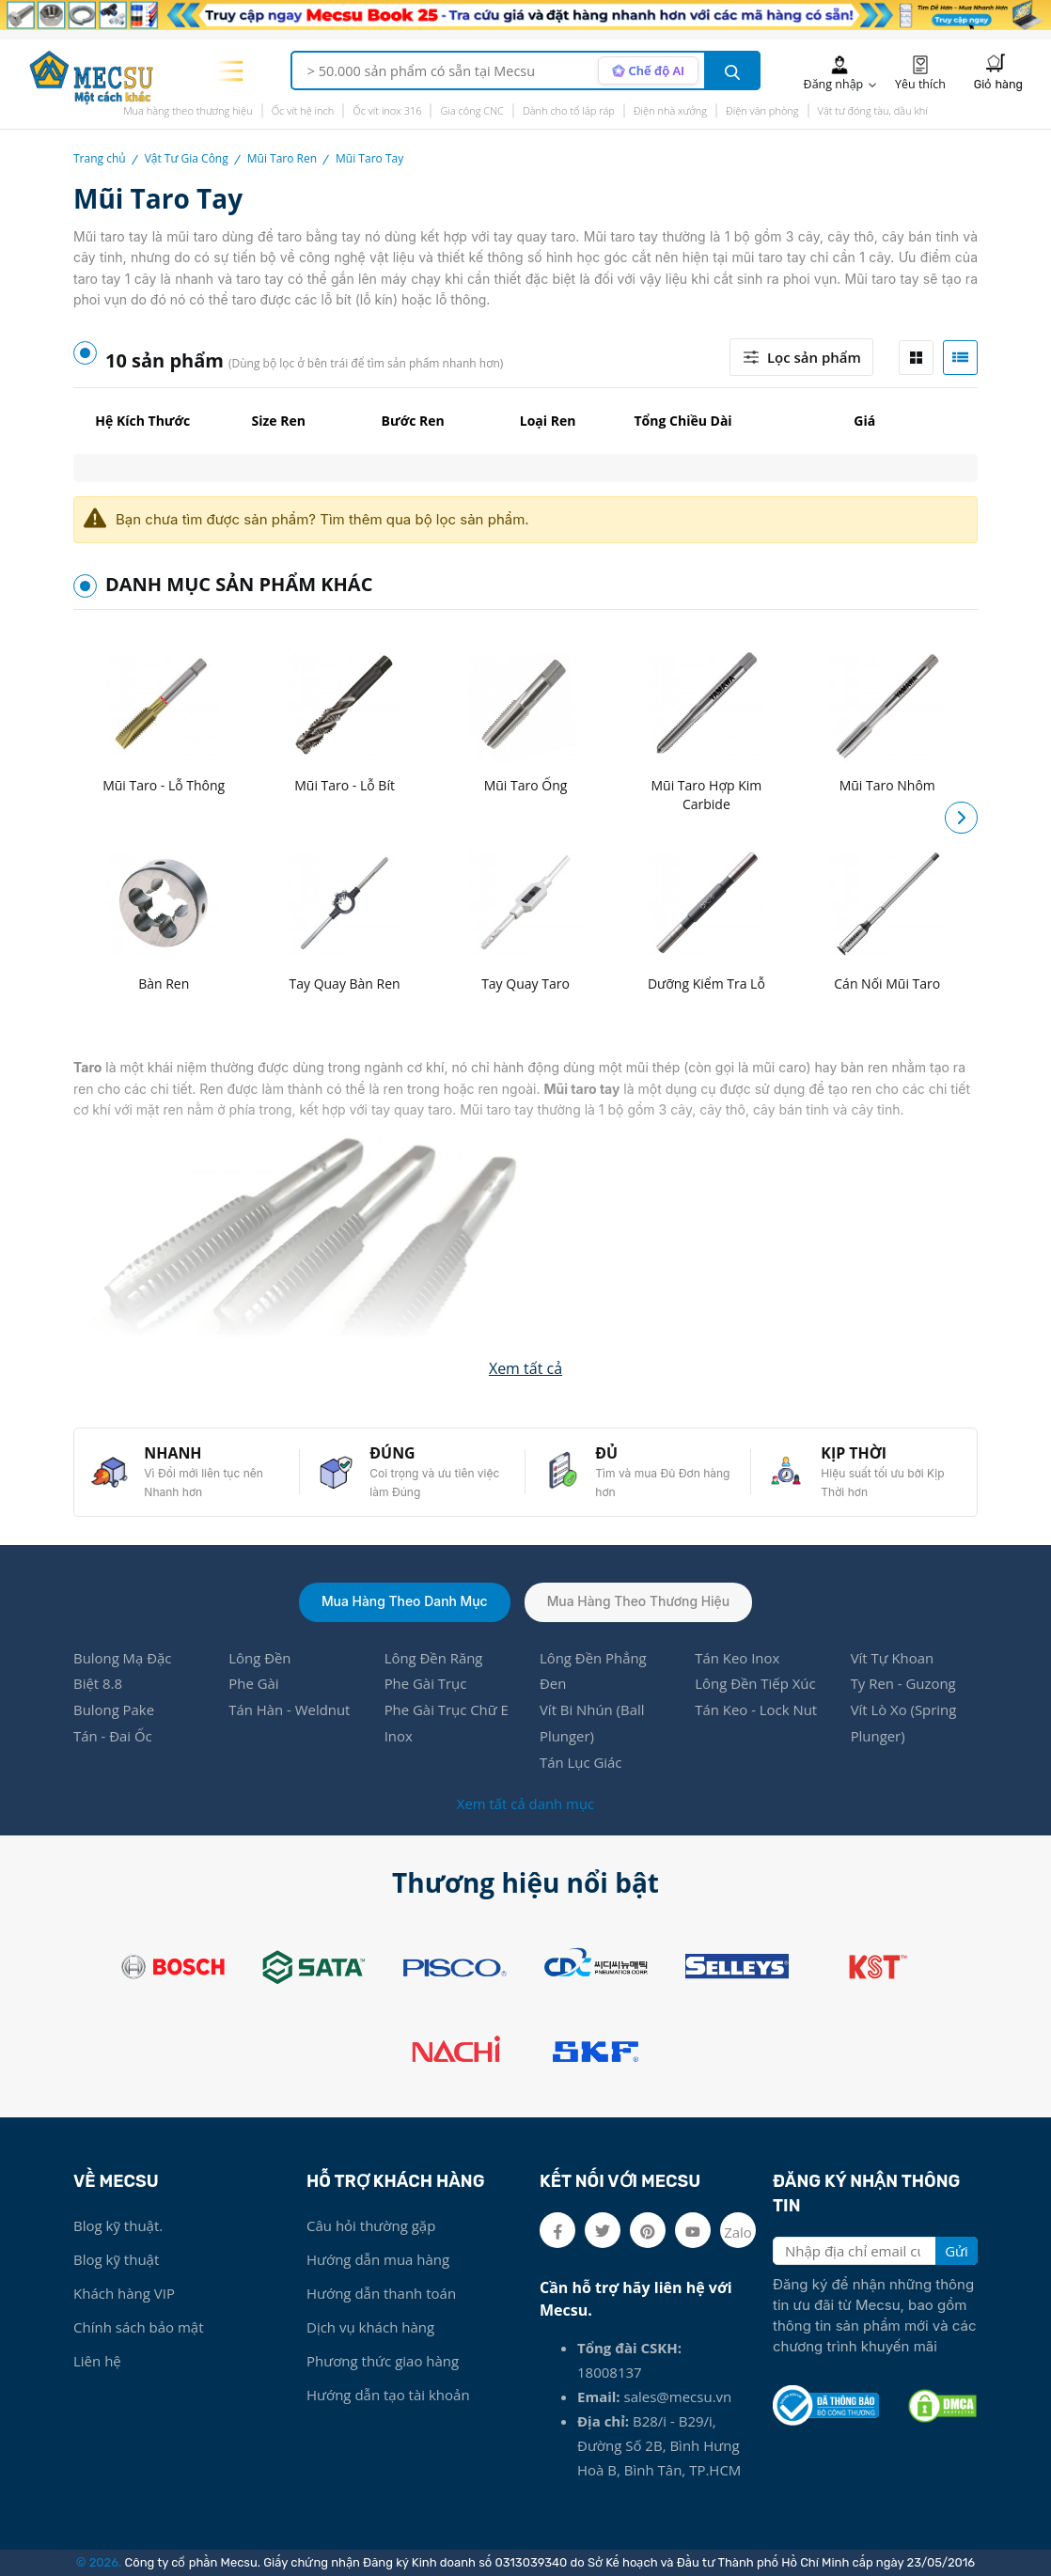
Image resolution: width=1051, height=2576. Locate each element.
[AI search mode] (647, 70)
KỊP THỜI (854, 1452)
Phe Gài (253, 1684)
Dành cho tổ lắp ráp (569, 110)
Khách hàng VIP (124, 2293)
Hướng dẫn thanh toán (381, 2293)
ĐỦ (607, 1452)
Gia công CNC (471, 110)
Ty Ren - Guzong (904, 1684)
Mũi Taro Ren (282, 158)
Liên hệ (97, 2360)
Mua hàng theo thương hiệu (188, 110)
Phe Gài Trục (425, 1684)
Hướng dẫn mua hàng (377, 2259)
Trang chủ (99, 158)
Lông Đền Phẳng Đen (593, 1671)
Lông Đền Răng (433, 1657)
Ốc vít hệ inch (303, 110)
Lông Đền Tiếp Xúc (755, 1684)
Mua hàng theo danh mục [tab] (404, 1601)
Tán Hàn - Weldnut (289, 1710)
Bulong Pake (114, 1710)
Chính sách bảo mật (138, 2327)
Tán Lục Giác (581, 1763)
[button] (961, 817)
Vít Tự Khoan (892, 1657)
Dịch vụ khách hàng (370, 2327)
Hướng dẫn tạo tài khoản (388, 2394)
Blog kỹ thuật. (118, 2225)
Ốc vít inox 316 (387, 110)
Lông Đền (259, 1657)
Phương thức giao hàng (382, 2360)
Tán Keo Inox (737, 1657)
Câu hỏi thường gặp (370, 2225)
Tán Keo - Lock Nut (756, 1710)
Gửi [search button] (956, 2250)
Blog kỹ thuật (116, 2259)
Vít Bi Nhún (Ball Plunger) (592, 1723)
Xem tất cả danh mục (525, 1803)
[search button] (732, 70)
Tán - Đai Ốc (112, 1736)
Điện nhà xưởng (670, 110)
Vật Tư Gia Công (186, 158)
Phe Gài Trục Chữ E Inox (447, 1723)
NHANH (174, 1452)
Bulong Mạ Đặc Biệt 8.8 (122, 1671)
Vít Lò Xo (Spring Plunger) (904, 1723)
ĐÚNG (393, 1452)
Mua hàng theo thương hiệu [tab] (639, 1601)
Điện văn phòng (762, 110)
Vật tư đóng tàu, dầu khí (873, 110)
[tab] (916, 357)
